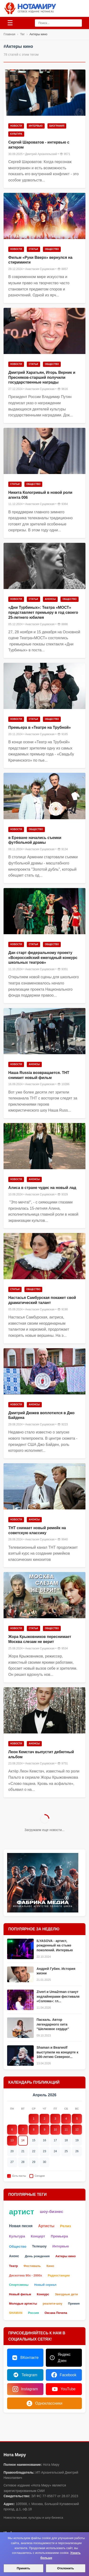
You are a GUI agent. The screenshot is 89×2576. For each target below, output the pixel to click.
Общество (52, 249)
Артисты (46, 2226)
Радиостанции (59, 2275)
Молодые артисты (23, 2303)
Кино (50, 2266)
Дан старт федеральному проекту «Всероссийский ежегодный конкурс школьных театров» (42, 958)
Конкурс (43, 2294)
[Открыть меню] (10, 23)
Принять (23, 2568)
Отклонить (65, 2568)
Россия (33, 2313)
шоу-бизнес (51, 2211)
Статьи (33, 249)
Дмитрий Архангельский (41, 154)
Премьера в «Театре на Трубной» (39, 727)
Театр (13, 2266)
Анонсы (50, 599)
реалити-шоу (52, 2303)
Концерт (38, 2236)
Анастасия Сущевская (40, 269)
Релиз (65, 2226)
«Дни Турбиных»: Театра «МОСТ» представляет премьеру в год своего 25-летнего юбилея (43, 612)
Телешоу (39, 2246)
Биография (57, 126)
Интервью (36, 126)
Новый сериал (45, 2284)
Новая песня (21, 2226)
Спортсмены (18, 2284)
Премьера (59, 2236)
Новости (16, 126)
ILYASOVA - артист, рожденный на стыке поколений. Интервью (55, 1945)
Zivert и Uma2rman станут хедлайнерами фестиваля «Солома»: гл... (58, 1996)
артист (21, 2211)
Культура (16, 134)
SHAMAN (15, 2313)
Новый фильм (20, 2294)
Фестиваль (32, 2266)
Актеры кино (65, 2256)
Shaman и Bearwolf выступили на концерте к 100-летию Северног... (57, 2052)
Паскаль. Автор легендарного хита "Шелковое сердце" (53, 2024)
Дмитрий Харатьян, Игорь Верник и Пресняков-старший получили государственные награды (41, 377)
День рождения (37, 2256)
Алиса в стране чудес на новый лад (42, 1188)
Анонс (14, 2256)
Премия (74, 2303)
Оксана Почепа (56, 2313)
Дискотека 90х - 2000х (25, 2275)
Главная (9, 34)
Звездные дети (66, 2294)
